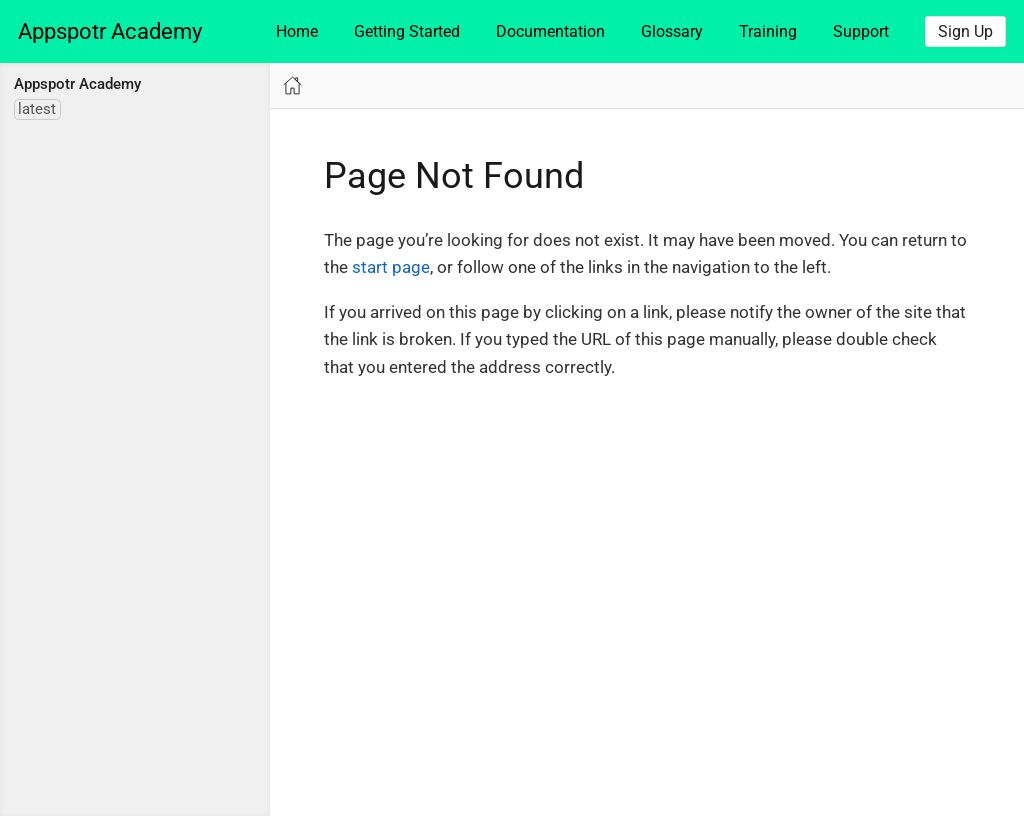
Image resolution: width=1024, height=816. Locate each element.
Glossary (672, 31)
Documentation (550, 31)
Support (861, 31)
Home (297, 31)
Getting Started (407, 31)
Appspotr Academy (110, 31)
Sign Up (965, 31)
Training (768, 31)
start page (391, 267)
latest (37, 109)
